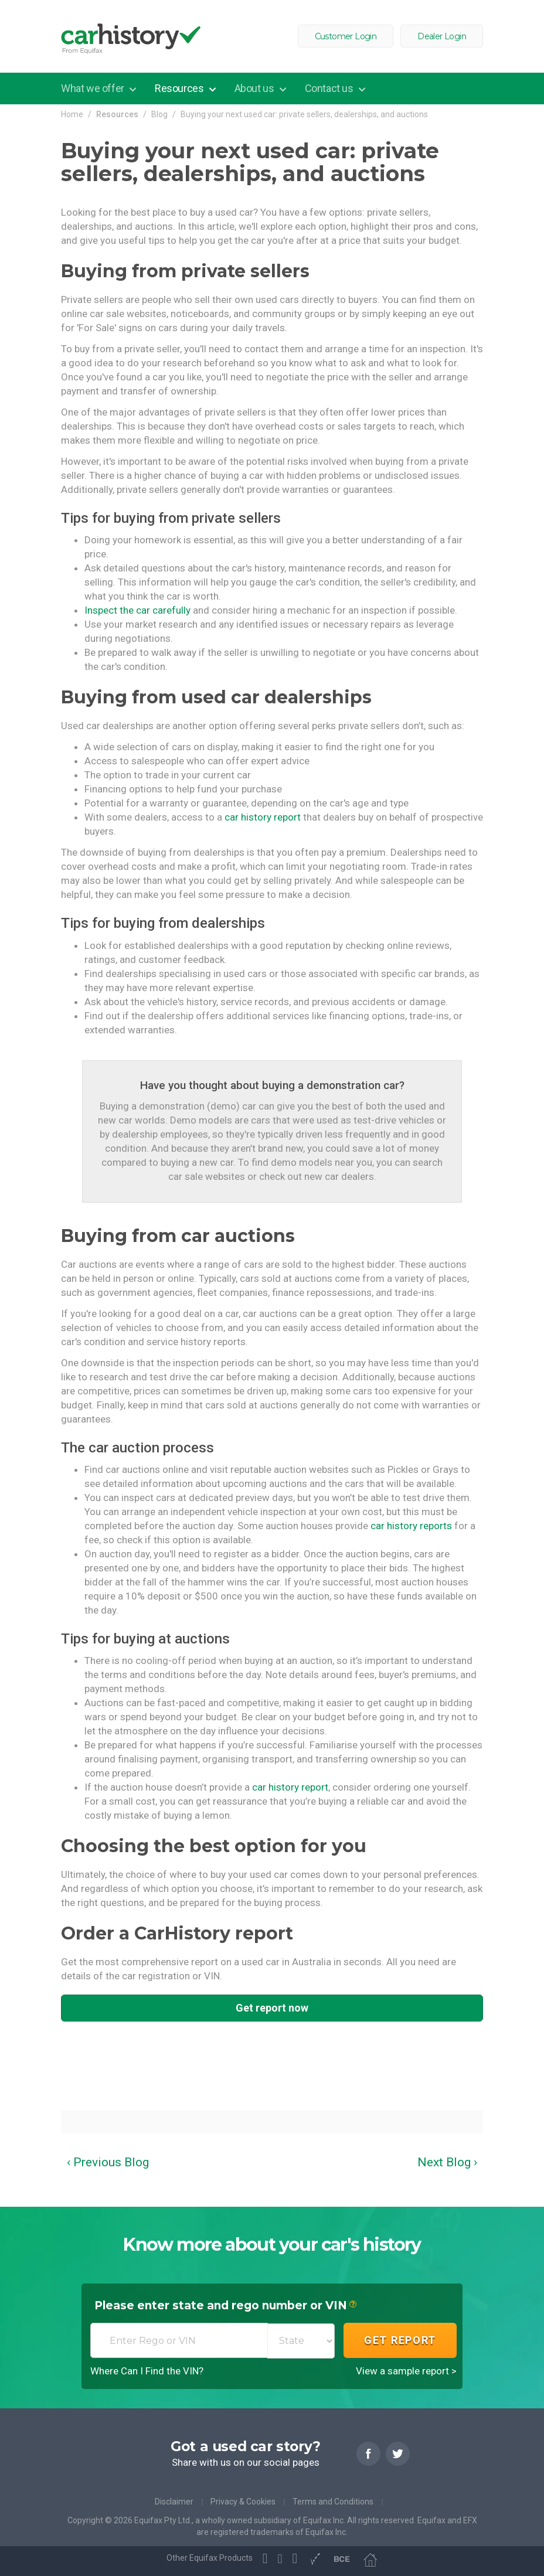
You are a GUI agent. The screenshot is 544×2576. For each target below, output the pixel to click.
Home (72, 114)
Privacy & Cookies (243, 2501)
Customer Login (346, 36)
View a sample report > (406, 2371)
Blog (159, 114)
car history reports (411, 1526)
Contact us (330, 88)
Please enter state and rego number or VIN (225, 2306)
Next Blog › (447, 2162)
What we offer (93, 88)
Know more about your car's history (272, 2245)
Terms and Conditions (333, 2501)
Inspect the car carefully (137, 610)
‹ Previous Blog (108, 2162)
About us (255, 88)
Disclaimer (174, 2501)
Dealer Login (441, 36)
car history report (263, 817)
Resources (180, 88)
